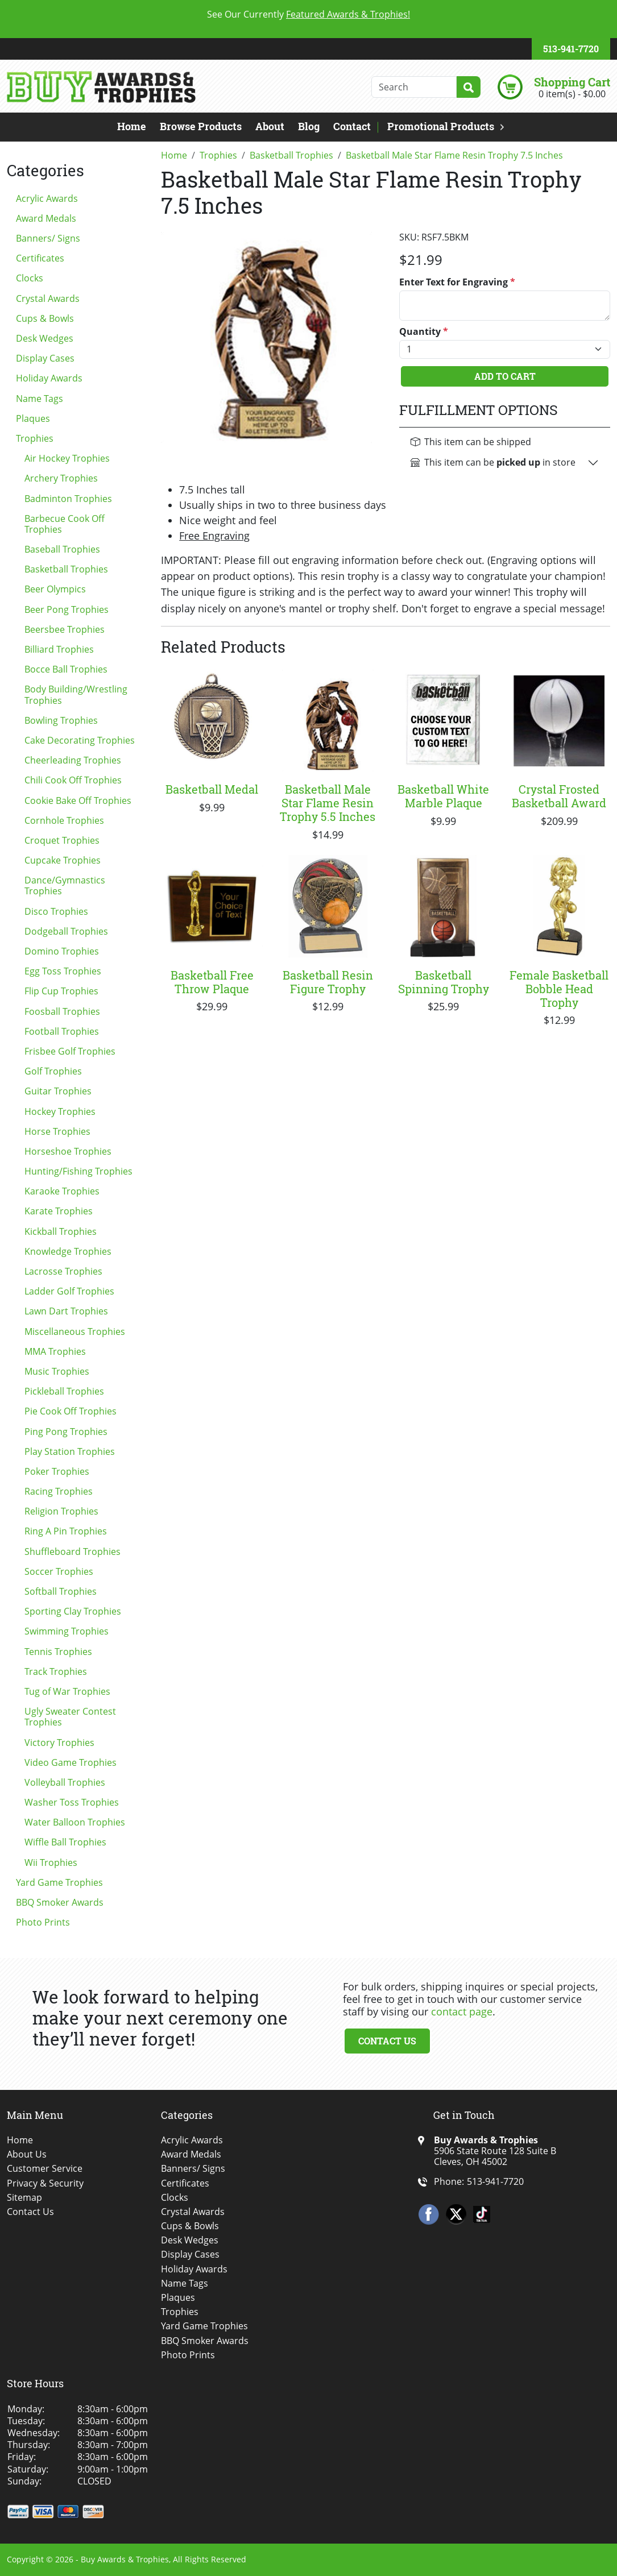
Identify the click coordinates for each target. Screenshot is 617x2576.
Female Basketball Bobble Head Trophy (559, 989)
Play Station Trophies (69, 1451)
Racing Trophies (58, 1491)
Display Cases (45, 358)
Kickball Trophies (60, 1231)
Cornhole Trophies (64, 820)
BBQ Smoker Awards (59, 1902)
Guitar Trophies (58, 1091)
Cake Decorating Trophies (79, 740)
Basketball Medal (211, 789)
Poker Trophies (56, 1471)
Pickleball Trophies (64, 1391)
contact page (461, 2011)
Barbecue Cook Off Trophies (64, 524)
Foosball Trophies (62, 1011)
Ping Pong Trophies (65, 1431)
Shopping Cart (572, 81)
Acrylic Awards (47, 198)
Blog (309, 126)
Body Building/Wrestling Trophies (75, 694)
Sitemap (24, 2197)
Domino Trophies (61, 951)
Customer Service (44, 2168)
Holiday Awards (49, 378)
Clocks (29, 278)
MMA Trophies (55, 1351)
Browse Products (201, 126)
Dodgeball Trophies (66, 931)
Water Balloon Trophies (74, 1822)
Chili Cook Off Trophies (73, 780)
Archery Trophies (61, 478)
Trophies (34, 438)
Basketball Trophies (66, 569)
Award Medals (46, 218)
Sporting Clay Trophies (72, 1611)
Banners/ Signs (48, 238)
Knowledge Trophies (67, 1251)
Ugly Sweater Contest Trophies (70, 1716)
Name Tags (39, 398)
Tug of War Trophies (67, 1691)
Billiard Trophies (59, 649)
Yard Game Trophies (59, 1882)
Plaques (33, 418)
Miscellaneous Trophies (74, 1331)
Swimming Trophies (66, 1631)
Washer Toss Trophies (71, 1802)
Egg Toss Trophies (62, 971)
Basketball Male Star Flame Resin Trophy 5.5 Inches (327, 803)
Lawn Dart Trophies (66, 1311)
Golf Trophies (53, 1071)
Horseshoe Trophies (67, 1151)
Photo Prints (43, 1922)
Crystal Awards (48, 298)
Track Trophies (55, 1671)
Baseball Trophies (62, 549)
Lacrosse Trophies (63, 1271)
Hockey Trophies (60, 1111)
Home (131, 126)
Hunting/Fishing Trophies (78, 1171)
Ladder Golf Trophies (69, 1291)
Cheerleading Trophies (72, 760)
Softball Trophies (60, 1591)
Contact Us (387, 2041)
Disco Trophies (56, 911)
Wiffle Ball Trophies (65, 1842)
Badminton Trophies (68, 498)
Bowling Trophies (61, 720)
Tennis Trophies (58, 1651)
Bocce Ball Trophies (65, 669)
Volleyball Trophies (64, 1782)
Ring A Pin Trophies (65, 1531)
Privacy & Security (45, 2183)
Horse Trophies (57, 1131)
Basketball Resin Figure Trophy (328, 982)
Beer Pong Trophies (66, 609)
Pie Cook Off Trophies (70, 1411)
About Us (27, 2154)
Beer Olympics (55, 589)
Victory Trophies (59, 1742)
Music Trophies (56, 1371)
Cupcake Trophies (62, 860)
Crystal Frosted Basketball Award (559, 796)
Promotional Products (440, 126)
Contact (352, 126)
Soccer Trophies (58, 1571)
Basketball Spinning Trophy (443, 982)
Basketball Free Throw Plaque (212, 982)
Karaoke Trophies (62, 1191)
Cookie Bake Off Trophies (77, 800)
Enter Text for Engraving (457, 282)
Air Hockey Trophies (67, 458)
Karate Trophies (58, 1211)
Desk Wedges (44, 338)
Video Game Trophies (70, 1762)
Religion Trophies (61, 1511)
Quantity (423, 331)
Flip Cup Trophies (61, 991)
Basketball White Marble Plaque (443, 796)
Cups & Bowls (45, 318)
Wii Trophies (50, 1862)
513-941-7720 (571, 49)
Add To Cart (505, 376)
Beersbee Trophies (64, 629)
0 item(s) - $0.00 (572, 94)
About (269, 126)
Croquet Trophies (62, 840)
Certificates (40, 258)
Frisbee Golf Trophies (69, 1051)
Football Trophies (61, 1031)
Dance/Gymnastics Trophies (64, 885)
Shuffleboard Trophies (72, 1551)
